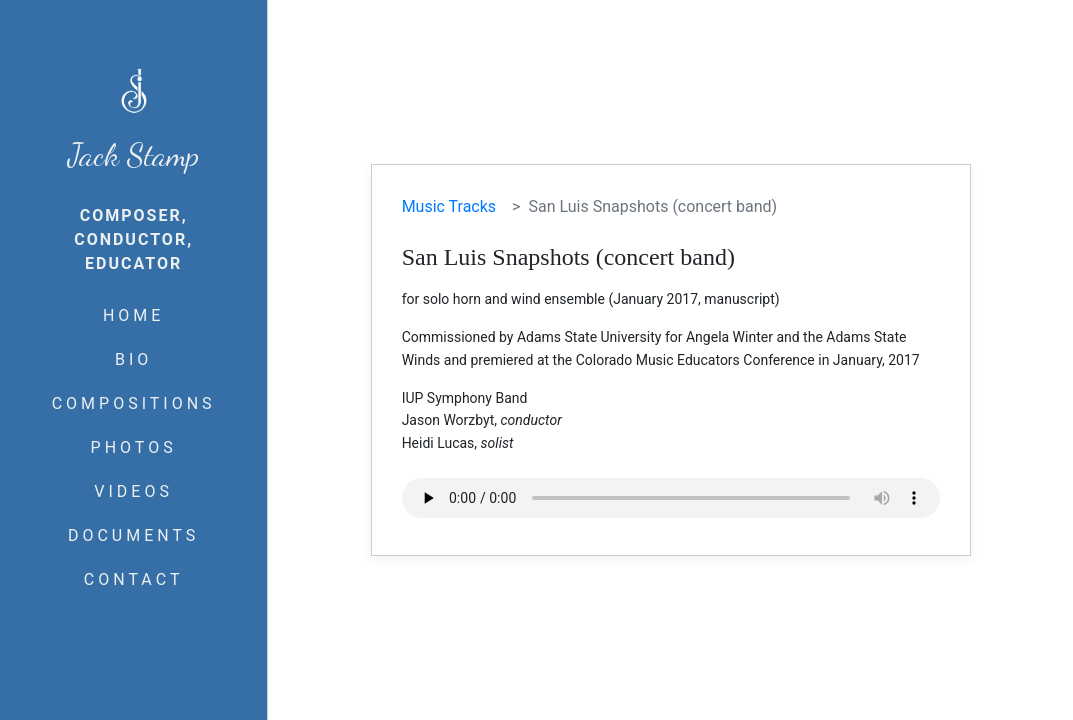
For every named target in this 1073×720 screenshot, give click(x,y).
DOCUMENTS (133, 535)
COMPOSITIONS (134, 403)
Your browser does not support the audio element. (671, 498)
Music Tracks (449, 206)
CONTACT (134, 579)
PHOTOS (134, 447)
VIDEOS (133, 491)
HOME (133, 315)
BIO (133, 359)
